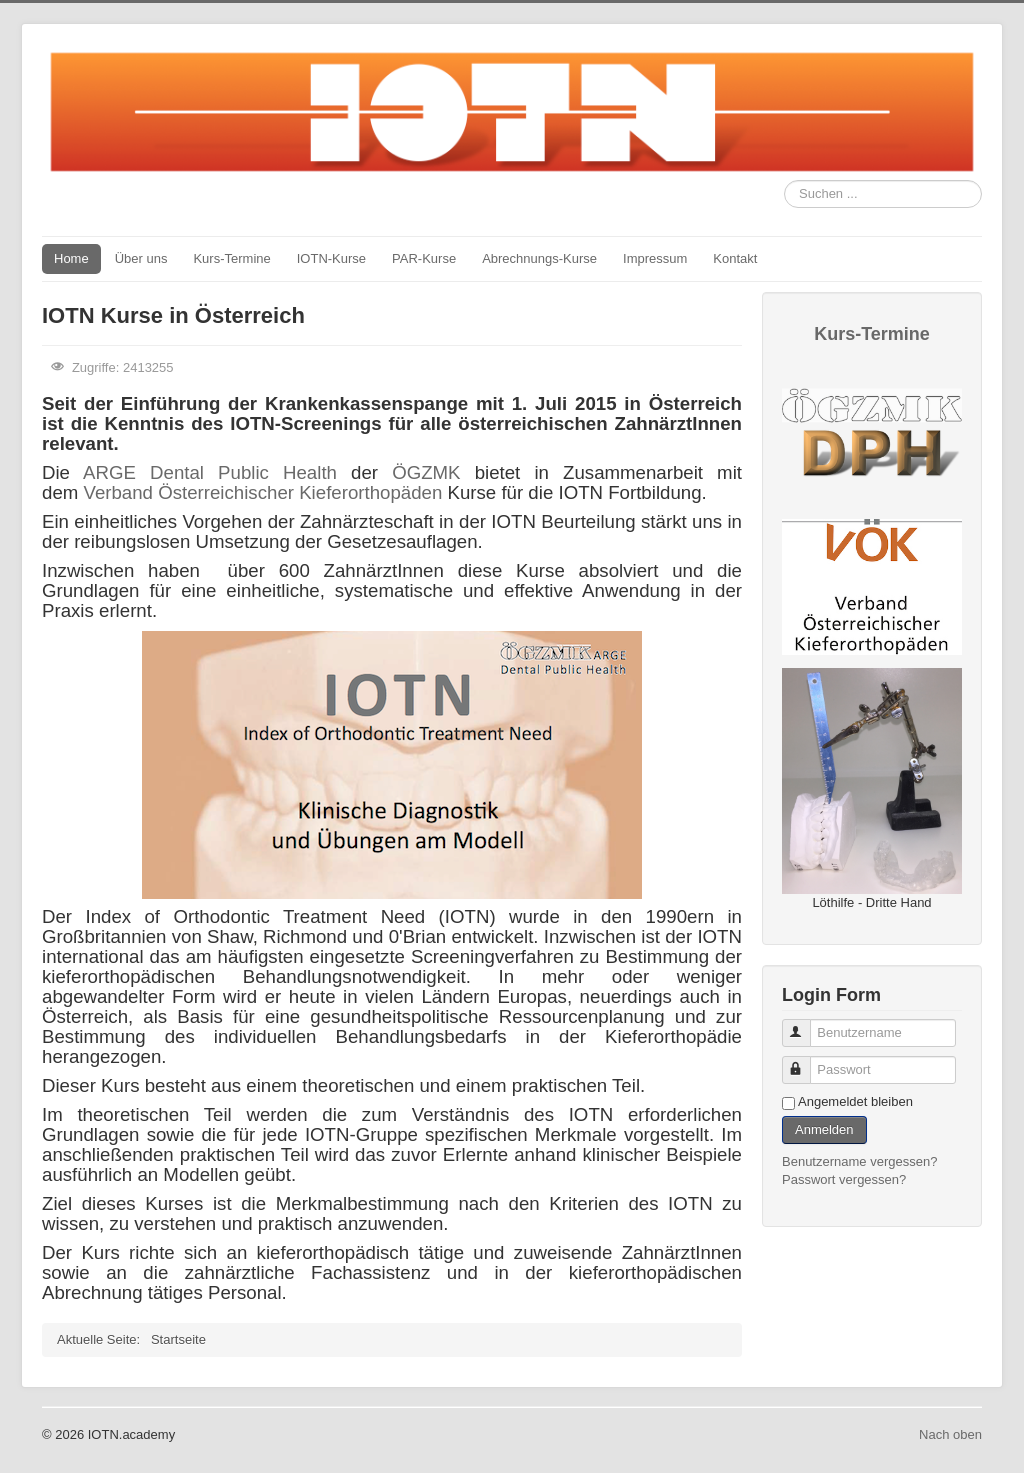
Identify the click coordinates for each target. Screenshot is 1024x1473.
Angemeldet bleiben (855, 1101)
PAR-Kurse (424, 258)
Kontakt (735, 258)
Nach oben (950, 1434)
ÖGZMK (426, 472)
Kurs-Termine (231, 258)
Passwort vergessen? (844, 1179)
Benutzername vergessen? (859, 1161)
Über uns (141, 258)
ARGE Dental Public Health (210, 472)
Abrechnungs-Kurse (539, 258)
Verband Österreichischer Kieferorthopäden (262, 492)
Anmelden (824, 1129)
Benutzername (805, 1024)
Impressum (655, 258)
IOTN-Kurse (331, 258)
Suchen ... (784, 180)
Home (71, 258)
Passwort (805, 1061)
